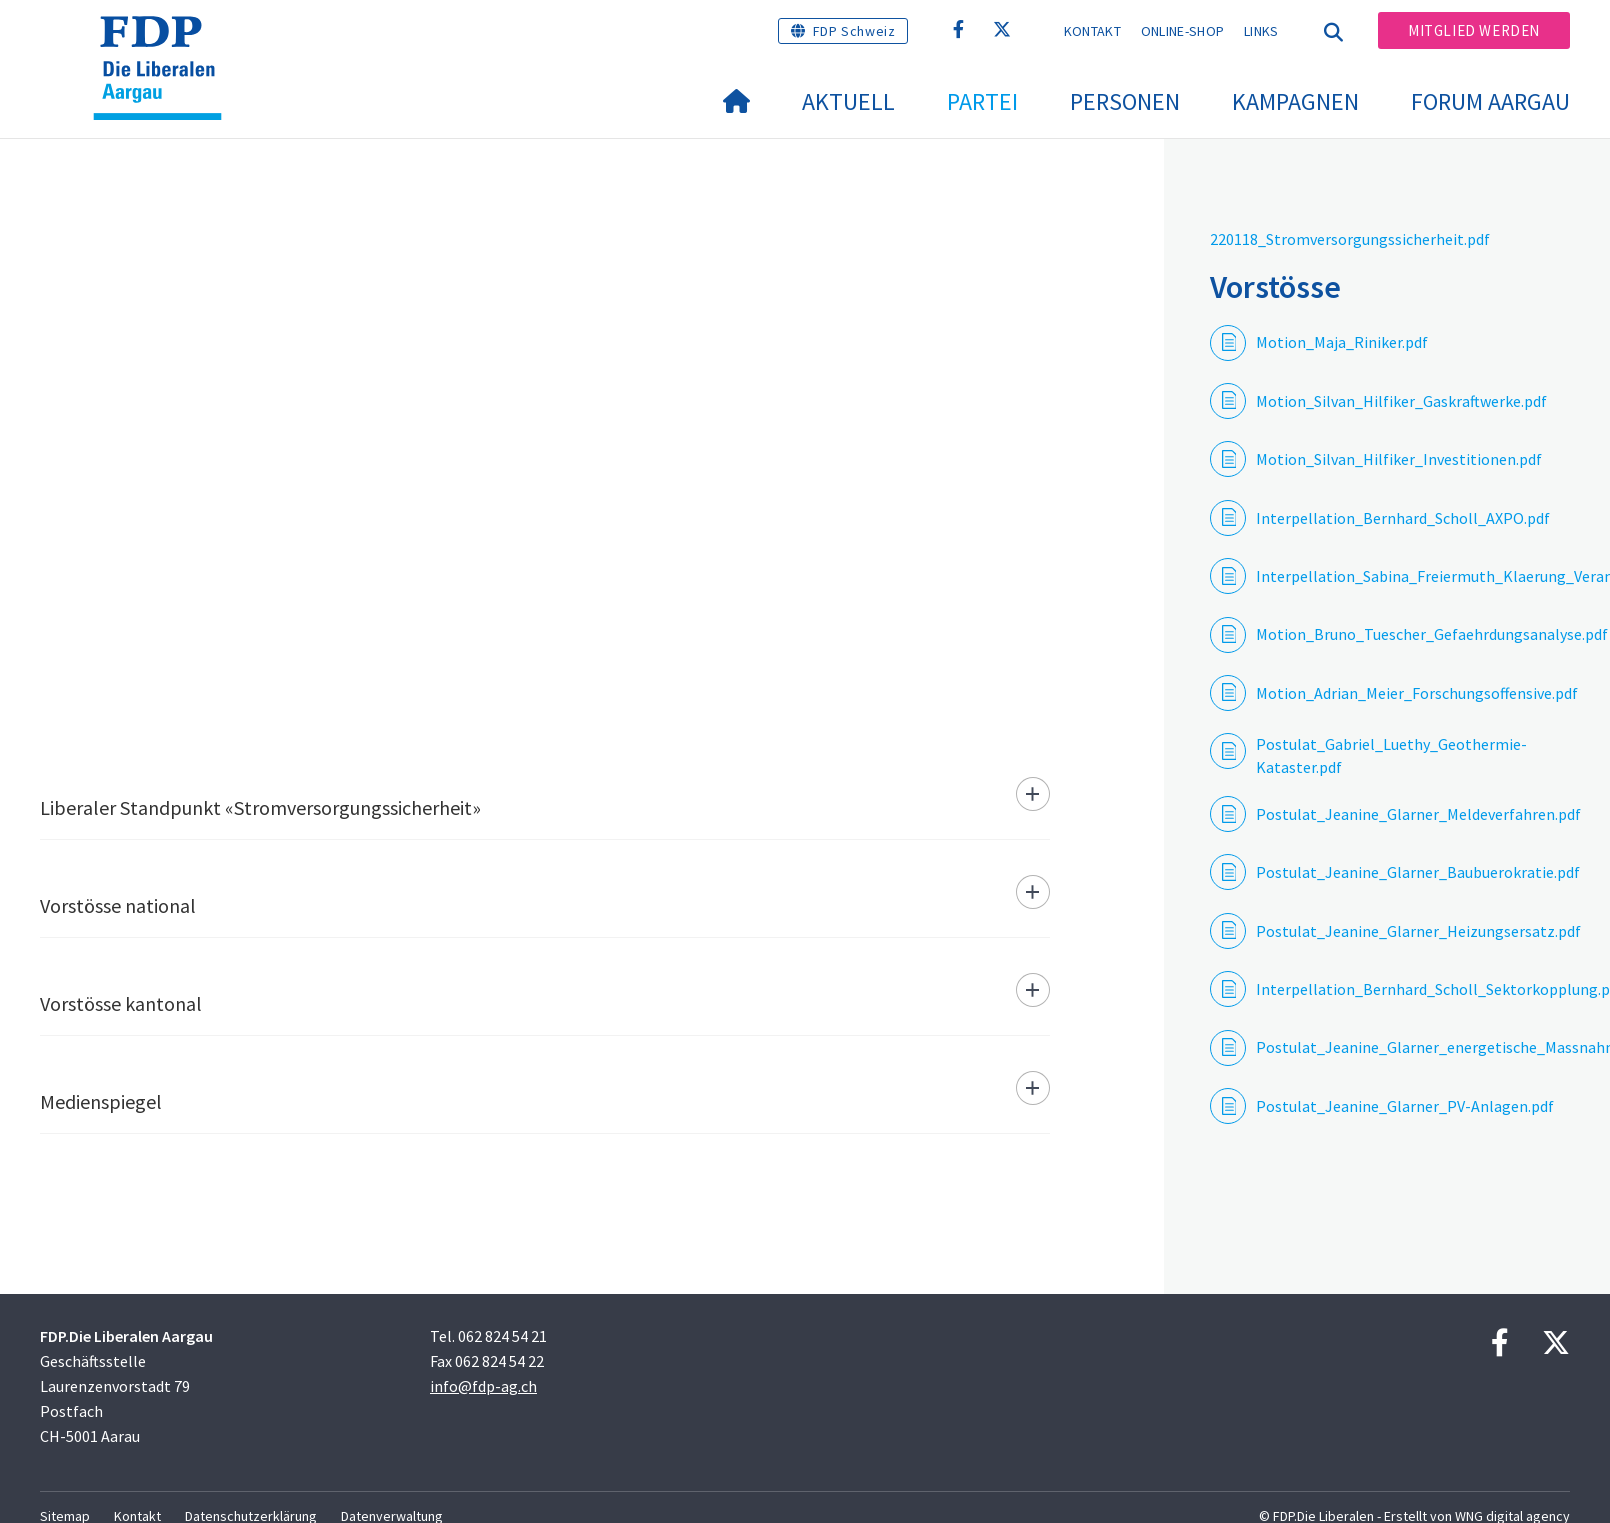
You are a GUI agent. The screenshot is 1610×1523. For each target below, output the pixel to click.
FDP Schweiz (854, 31)
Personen (1125, 101)
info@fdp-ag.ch (483, 1386)
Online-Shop (1182, 31)
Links (1261, 31)
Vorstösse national (118, 905)
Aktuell (848, 101)
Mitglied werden (1474, 30)
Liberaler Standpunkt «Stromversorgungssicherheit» (260, 807)
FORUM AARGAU (1490, 101)
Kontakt (1092, 31)
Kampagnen (1295, 101)
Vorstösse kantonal (121, 1003)
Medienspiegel (101, 1101)
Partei (982, 101)
